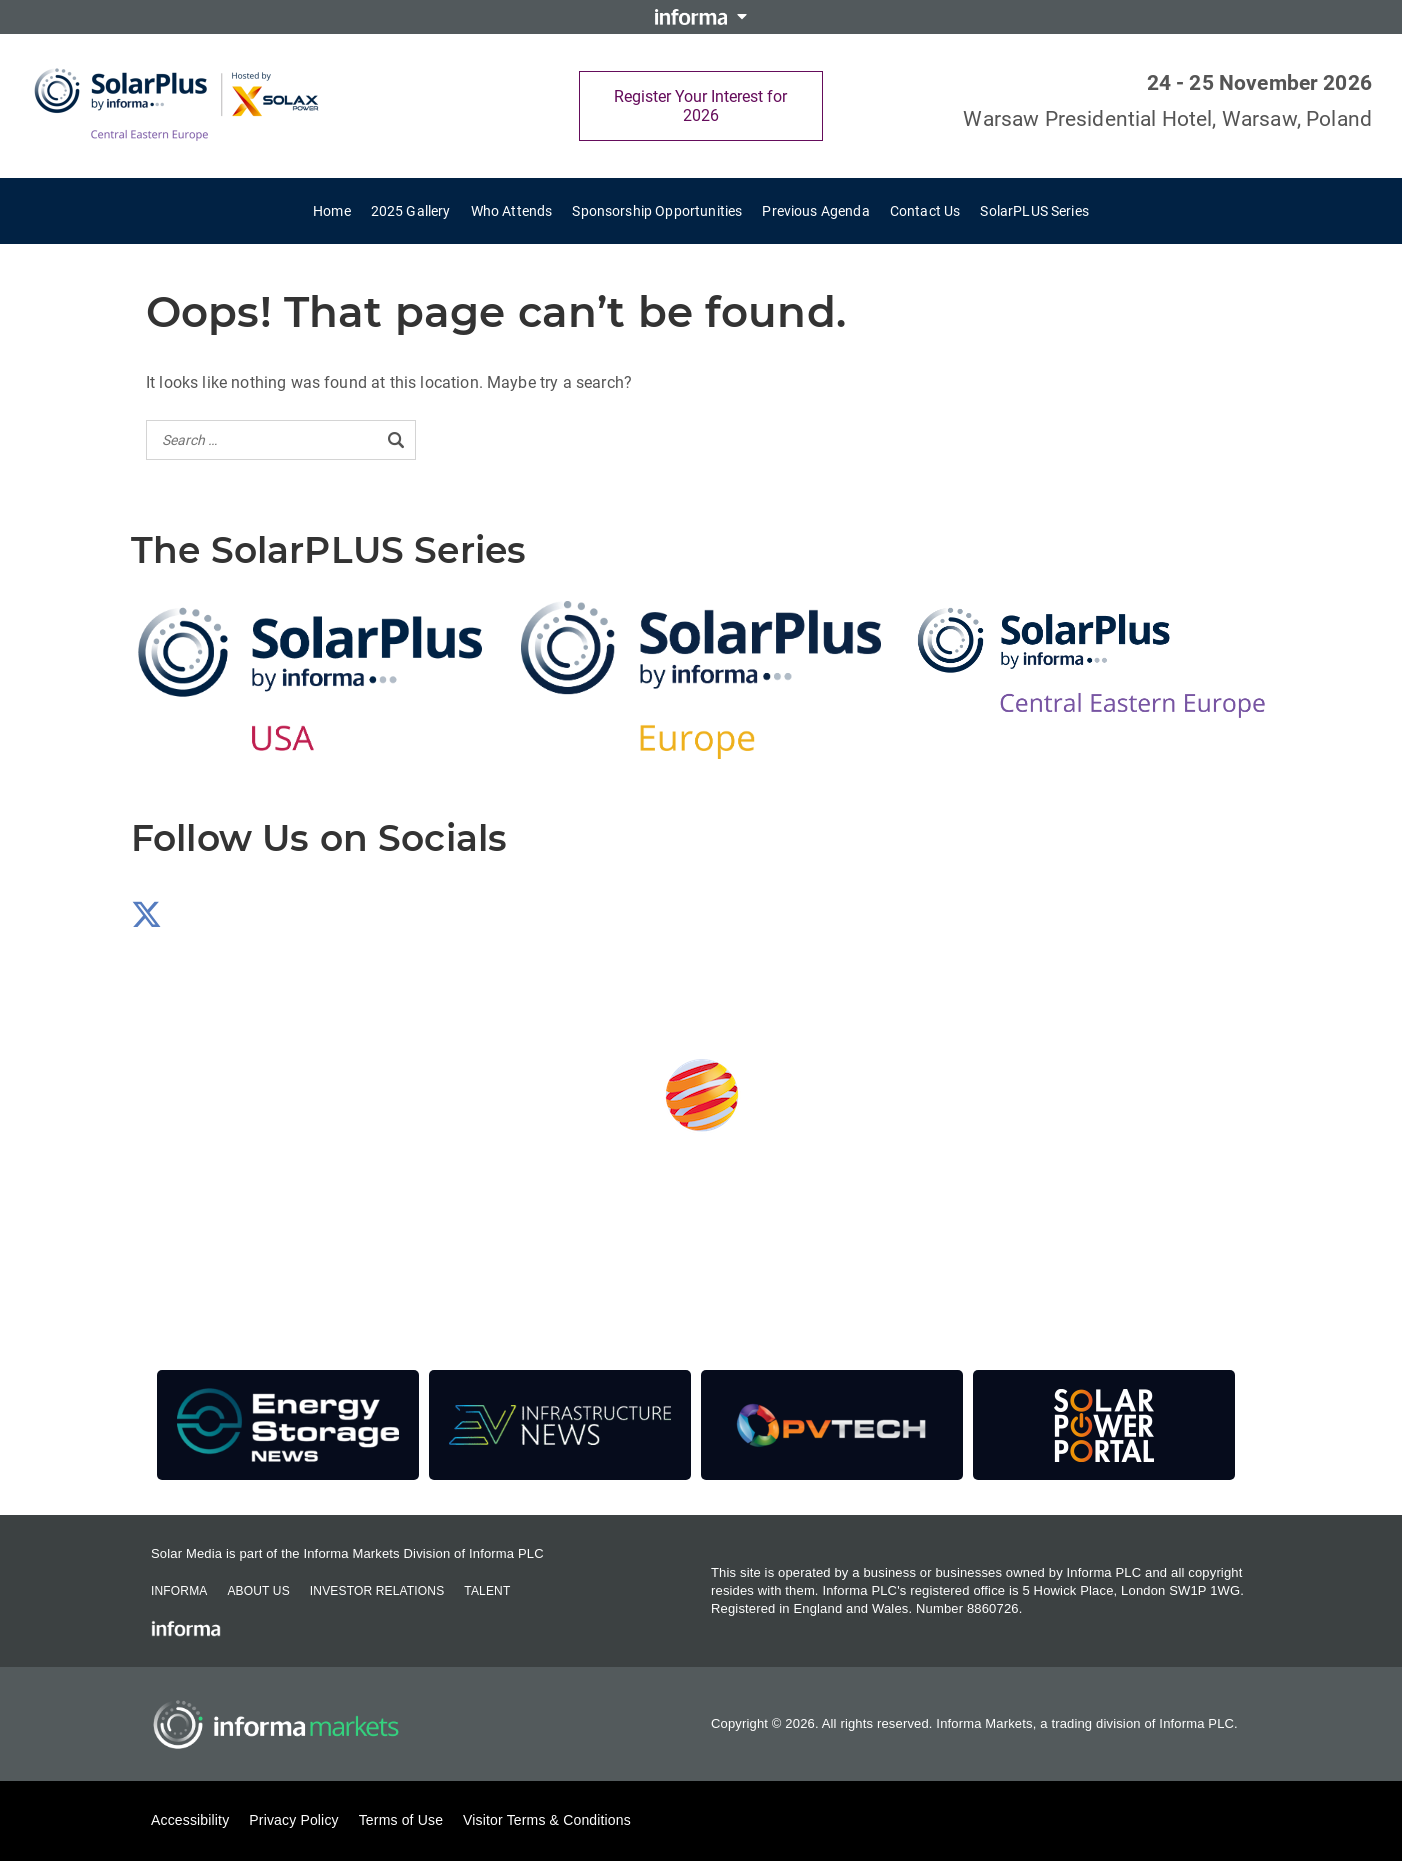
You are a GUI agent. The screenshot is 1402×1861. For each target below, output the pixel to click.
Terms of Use (401, 1820)
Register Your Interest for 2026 (700, 106)
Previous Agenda (815, 211)
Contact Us (925, 211)
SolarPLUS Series (1034, 211)
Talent (487, 1591)
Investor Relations (377, 1591)
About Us (258, 1591)
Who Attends (512, 211)
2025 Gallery (411, 211)
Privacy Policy (293, 1820)
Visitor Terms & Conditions (547, 1820)
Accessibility (190, 1820)
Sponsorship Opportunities (657, 211)
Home (332, 211)
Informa (179, 1591)
